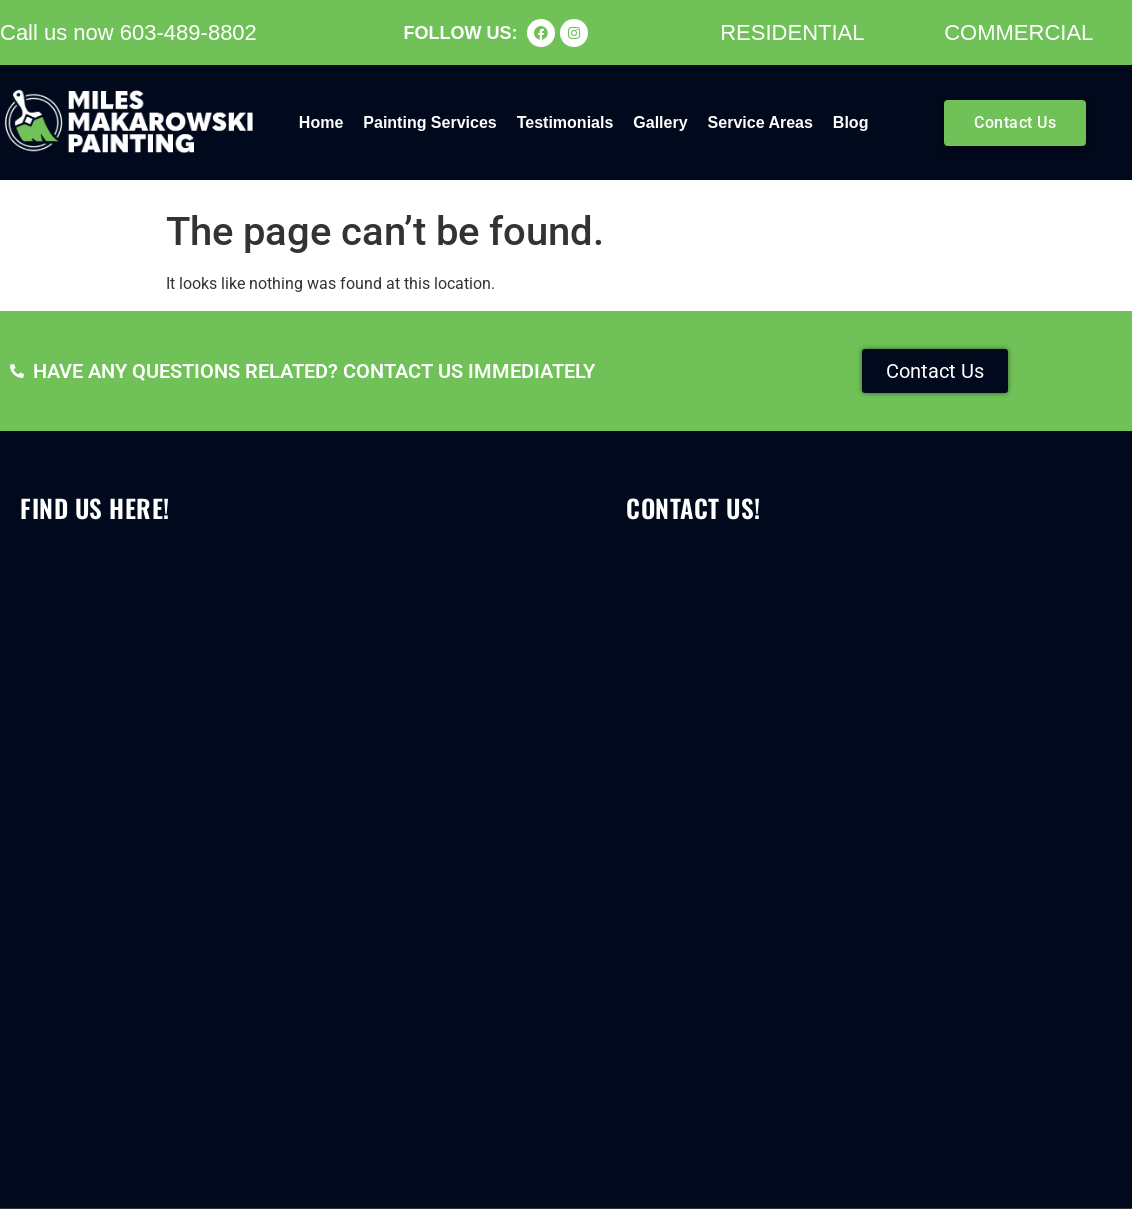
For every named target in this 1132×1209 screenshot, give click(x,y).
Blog (851, 122)
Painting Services (429, 122)
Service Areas (760, 122)
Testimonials (565, 122)
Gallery (660, 122)
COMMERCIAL (1018, 32)
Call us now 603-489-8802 (128, 32)
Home (321, 122)
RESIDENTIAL (792, 32)
